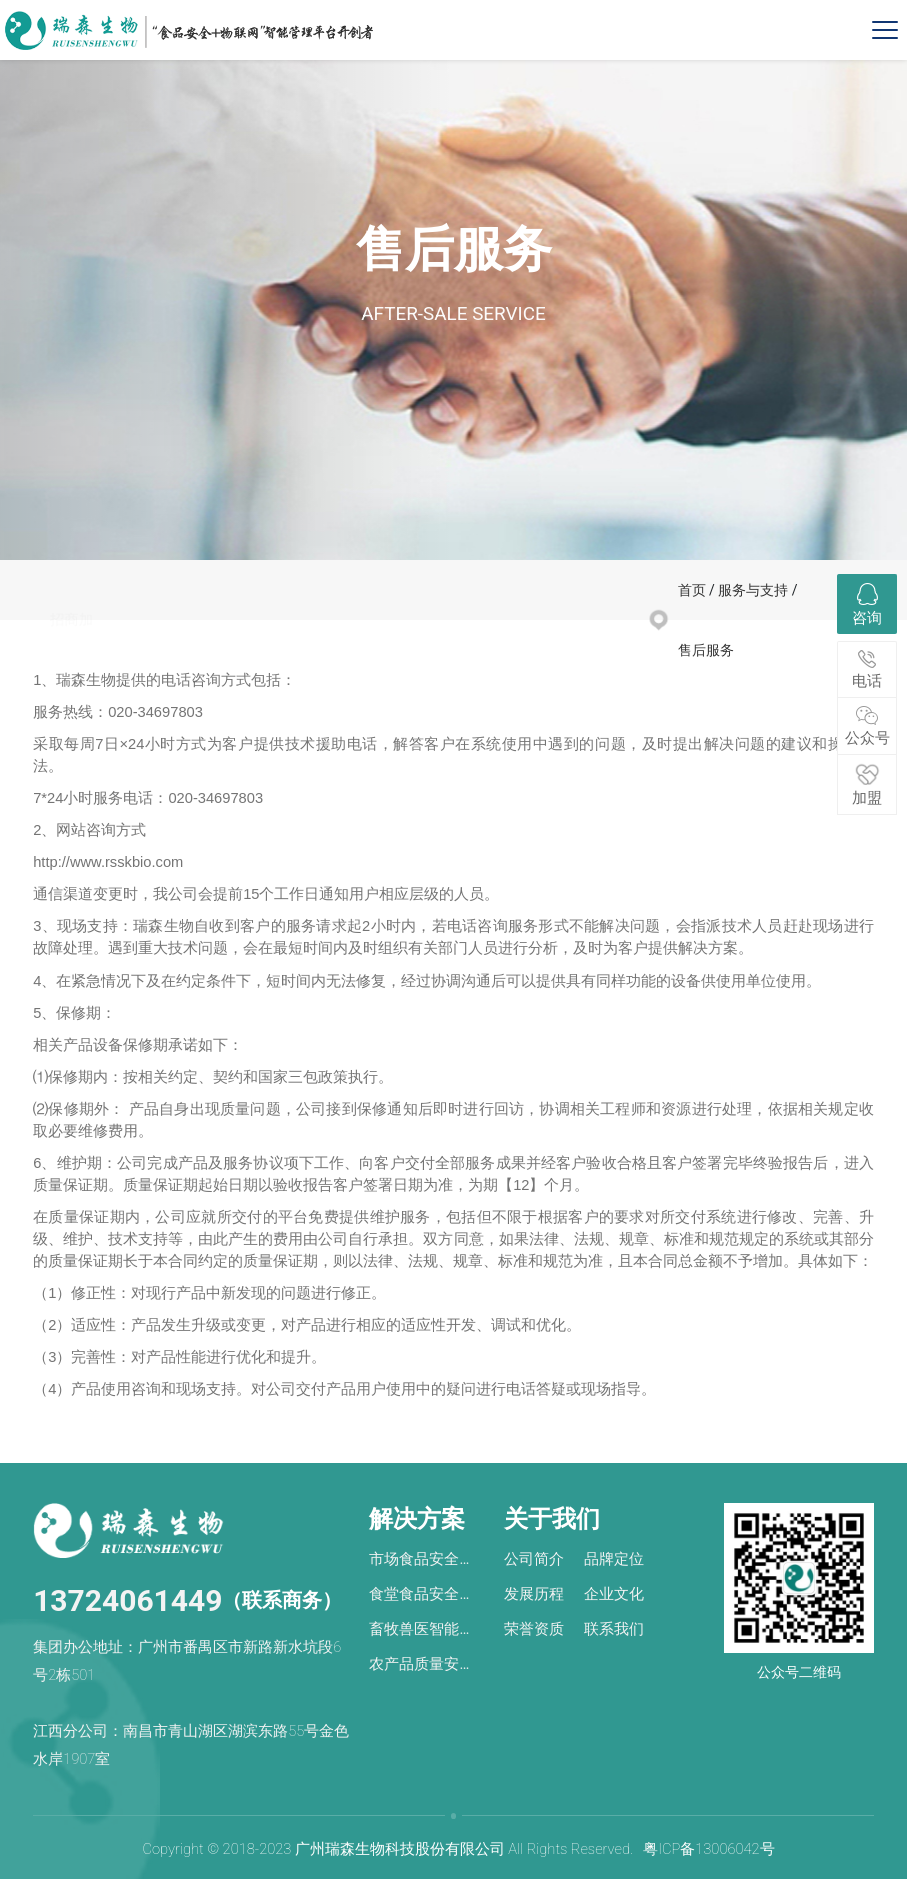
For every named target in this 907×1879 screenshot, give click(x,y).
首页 (692, 590)
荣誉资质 (534, 1629)
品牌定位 (614, 1559)
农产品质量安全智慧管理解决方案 (421, 1666)
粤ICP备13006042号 (708, 1849)
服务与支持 (753, 590)
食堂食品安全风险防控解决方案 (421, 1596)
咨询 (867, 605)
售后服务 (230, 629)
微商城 (150, 630)
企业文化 (614, 1594)
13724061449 (127, 1600)
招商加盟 (71, 630)
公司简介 (534, 1559)
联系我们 (614, 1629)
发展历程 (534, 1594)
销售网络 (317, 629)
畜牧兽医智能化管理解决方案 (421, 1631)
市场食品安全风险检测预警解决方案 (421, 1561)
